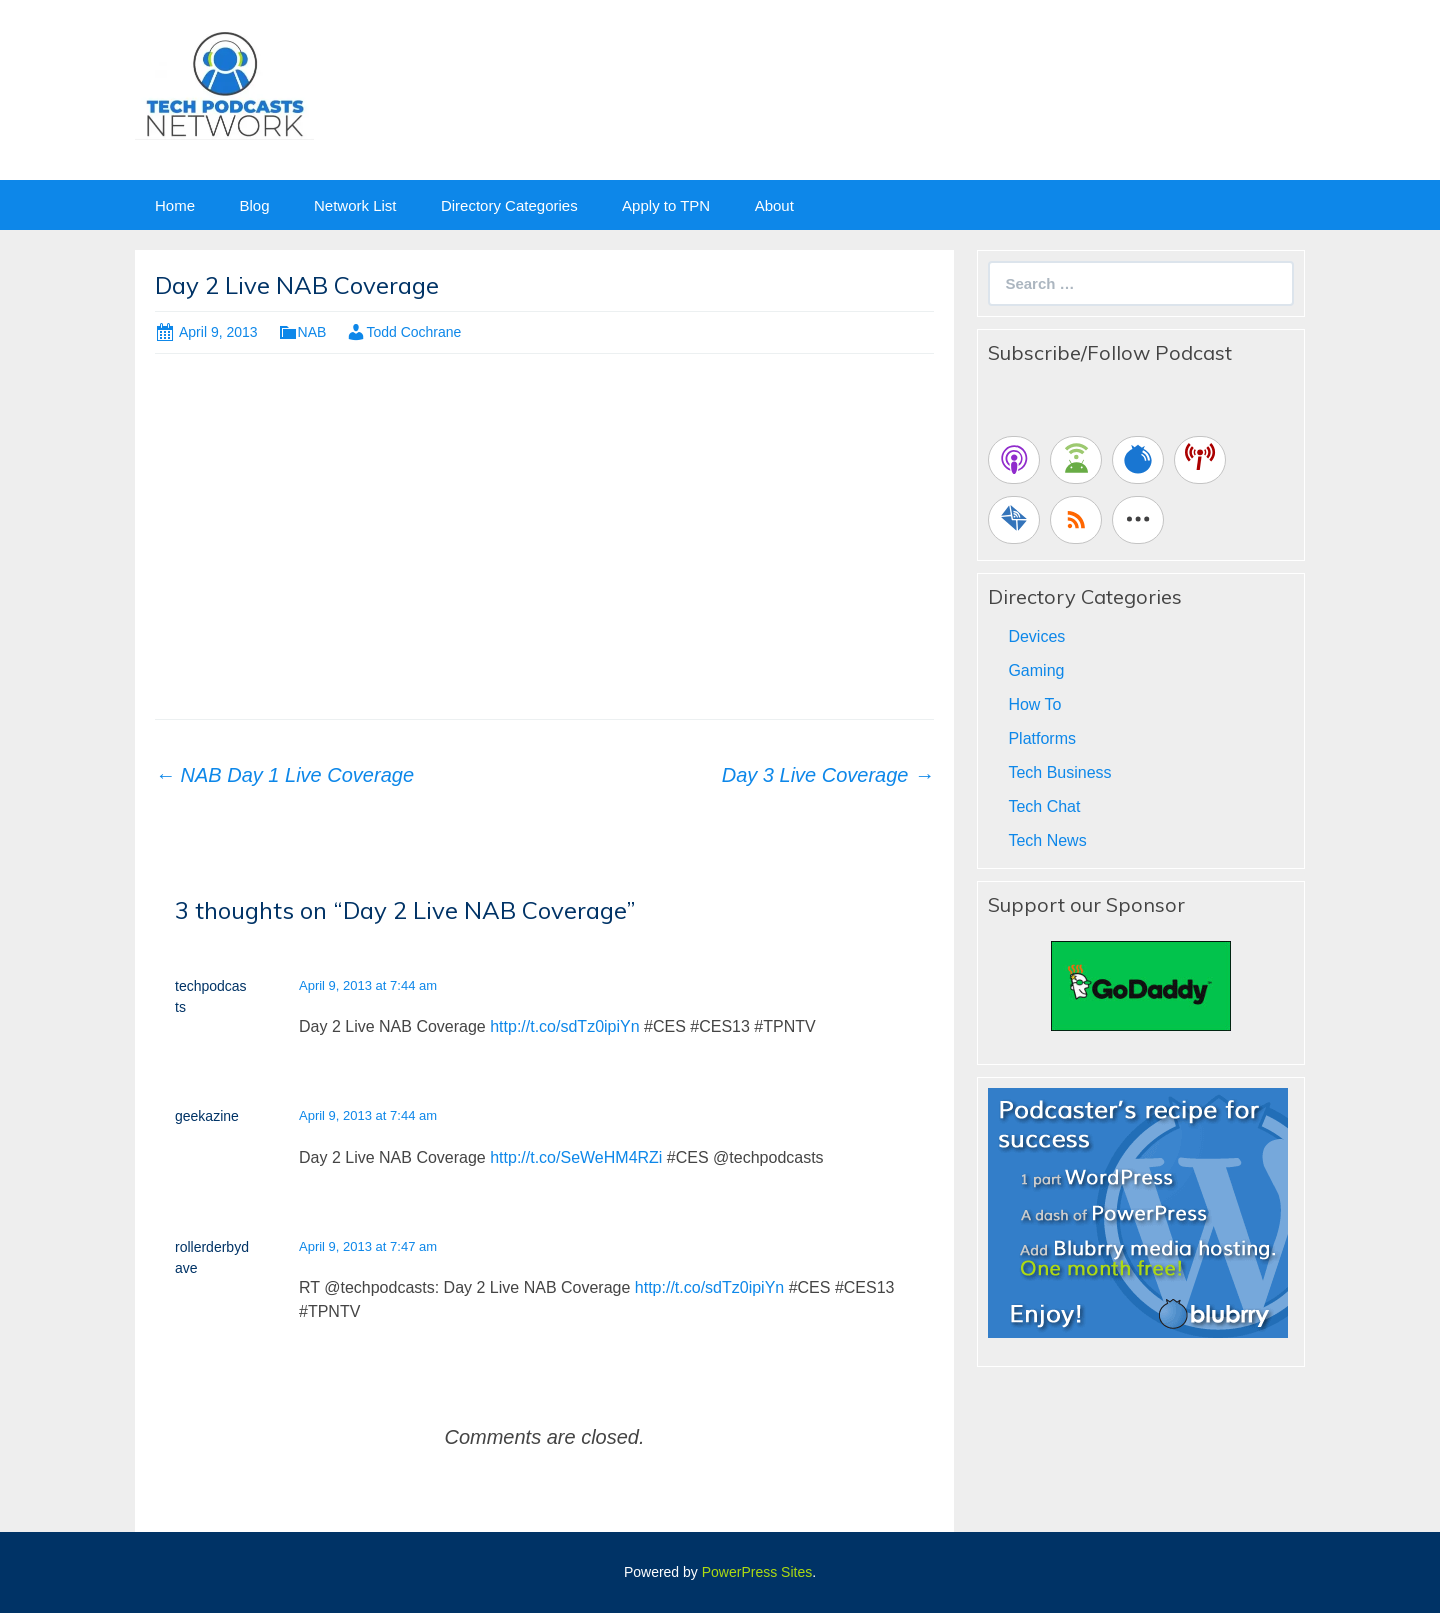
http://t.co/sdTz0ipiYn (564, 1026)
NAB (312, 332)
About (774, 205)
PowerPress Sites (757, 1572)
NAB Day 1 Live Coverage (284, 775)
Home (175, 205)
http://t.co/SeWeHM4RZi (576, 1157)
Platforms (1042, 738)
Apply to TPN (666, 205)
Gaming (1036, 670)
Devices (1036, 636)
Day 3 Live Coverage (828, 775)
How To (1034, 704)
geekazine (207, 1116)
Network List (355, 205)
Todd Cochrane (413, 332)
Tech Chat (1044, 806)
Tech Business (1059, 772)
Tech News (1047, 840)
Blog (254, 205)
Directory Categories (509, 205)
